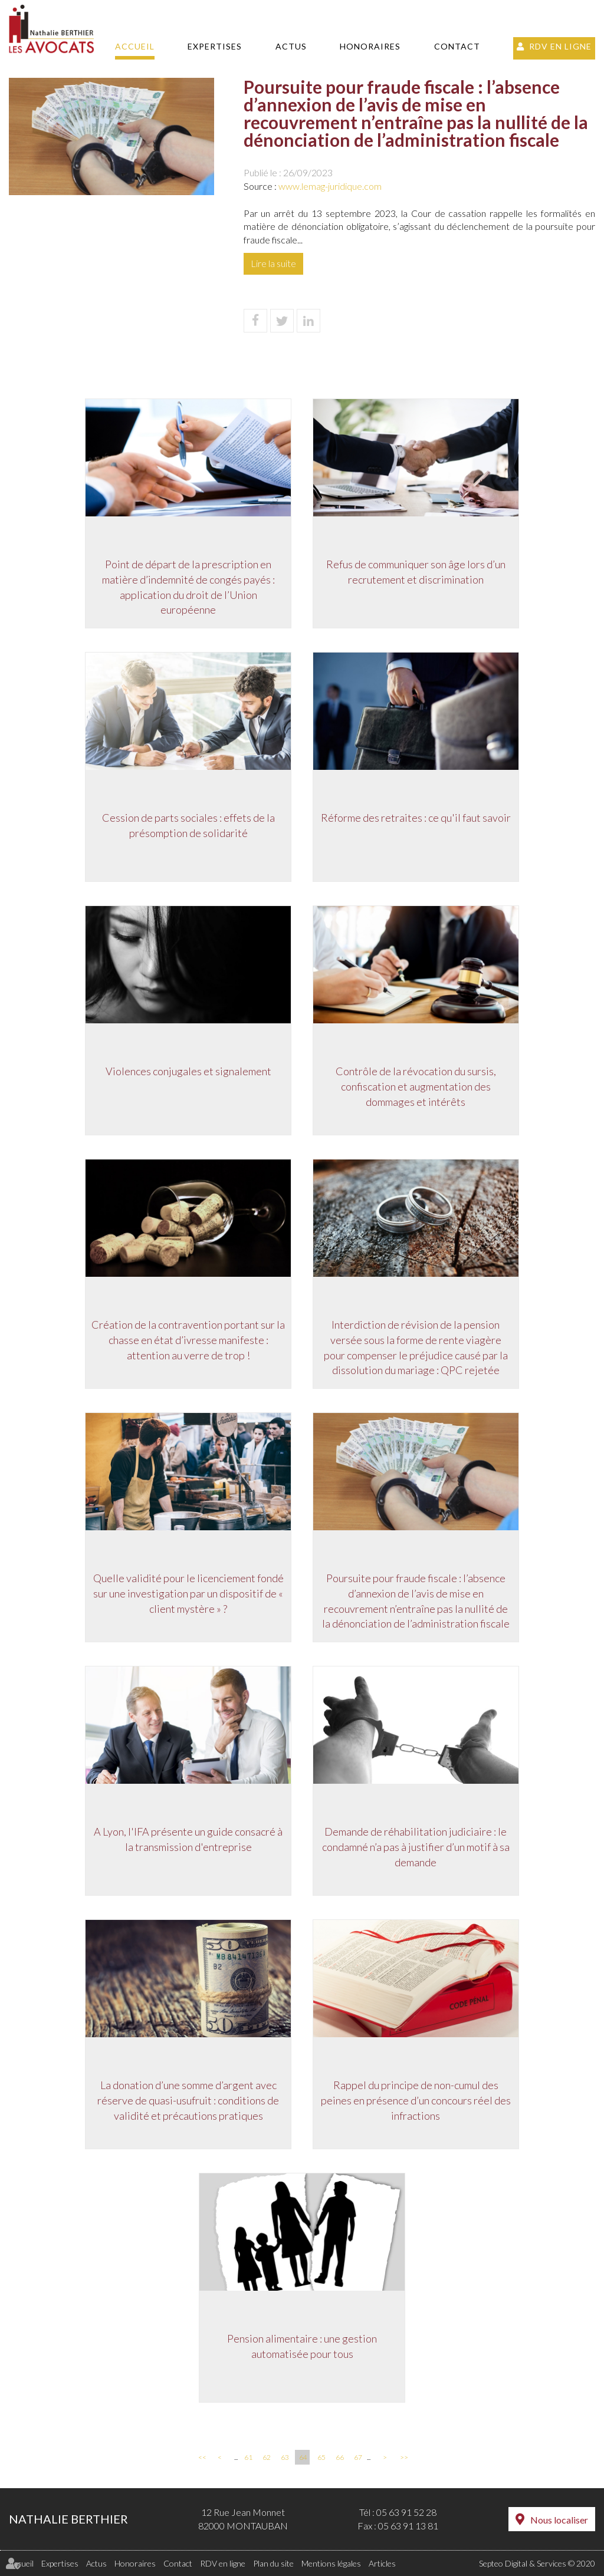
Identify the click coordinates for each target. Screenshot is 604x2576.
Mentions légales (331, 2563)
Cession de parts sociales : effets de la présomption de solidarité (187, 826)
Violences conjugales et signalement (187, 1072)
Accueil (135, 46)
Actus (291, 46)
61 (248, 2457)
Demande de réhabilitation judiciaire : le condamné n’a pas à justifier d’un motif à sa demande (417, 1847)
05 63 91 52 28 (406, 2512)
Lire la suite (273, 263)
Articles (382, 2563)
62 (266, 2457)
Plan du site (273, 2563)
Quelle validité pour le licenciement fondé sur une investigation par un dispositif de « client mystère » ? (187, 1594)
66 (340, 2457)
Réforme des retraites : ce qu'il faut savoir (417, 818)
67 (358, 2457)
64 (303, 2457)
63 (285, 2457)
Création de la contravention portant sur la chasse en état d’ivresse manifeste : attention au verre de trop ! (187, 1340)
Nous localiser (559, 2519)
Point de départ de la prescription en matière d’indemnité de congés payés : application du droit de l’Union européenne (187, 588)
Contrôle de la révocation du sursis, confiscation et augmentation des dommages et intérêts (417, 1087)
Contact (457, 46)
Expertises (215, 46)
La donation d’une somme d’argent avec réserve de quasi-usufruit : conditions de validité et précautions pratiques (187, 2101)
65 (321, 2457)
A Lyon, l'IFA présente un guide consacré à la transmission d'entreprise (187, 1840)
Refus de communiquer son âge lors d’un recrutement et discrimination (417, 573)
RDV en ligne (560, 46)
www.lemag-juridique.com (330, 186)
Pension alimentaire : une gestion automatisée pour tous (302, 2347)
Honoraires (370, 46)
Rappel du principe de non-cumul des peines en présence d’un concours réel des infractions (417, 2101)
